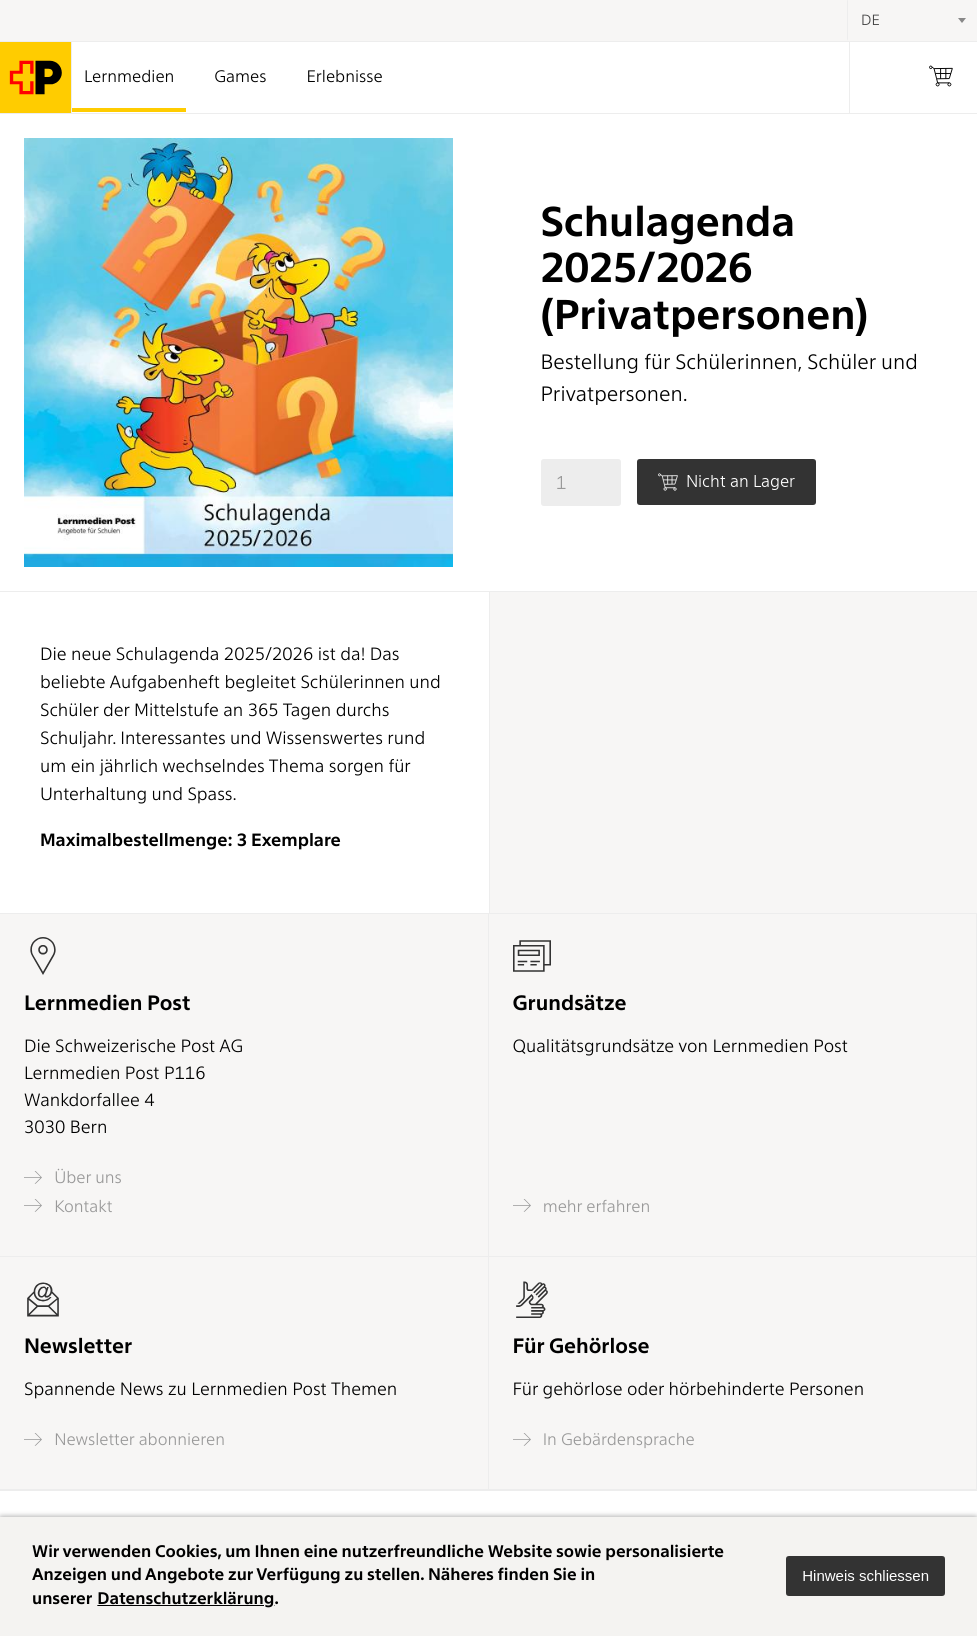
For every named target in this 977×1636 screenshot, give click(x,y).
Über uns (73, 1177)
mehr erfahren (582, 1205)
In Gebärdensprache (604, 1439)
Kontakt (68, 1205)
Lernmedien (129, 77)
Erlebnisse (344, 77)
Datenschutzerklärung (185, 1599)
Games (240, 77)
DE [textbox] (870, 20)
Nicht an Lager (726, 481)
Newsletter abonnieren (124, 1439)
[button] (865, 1576)
